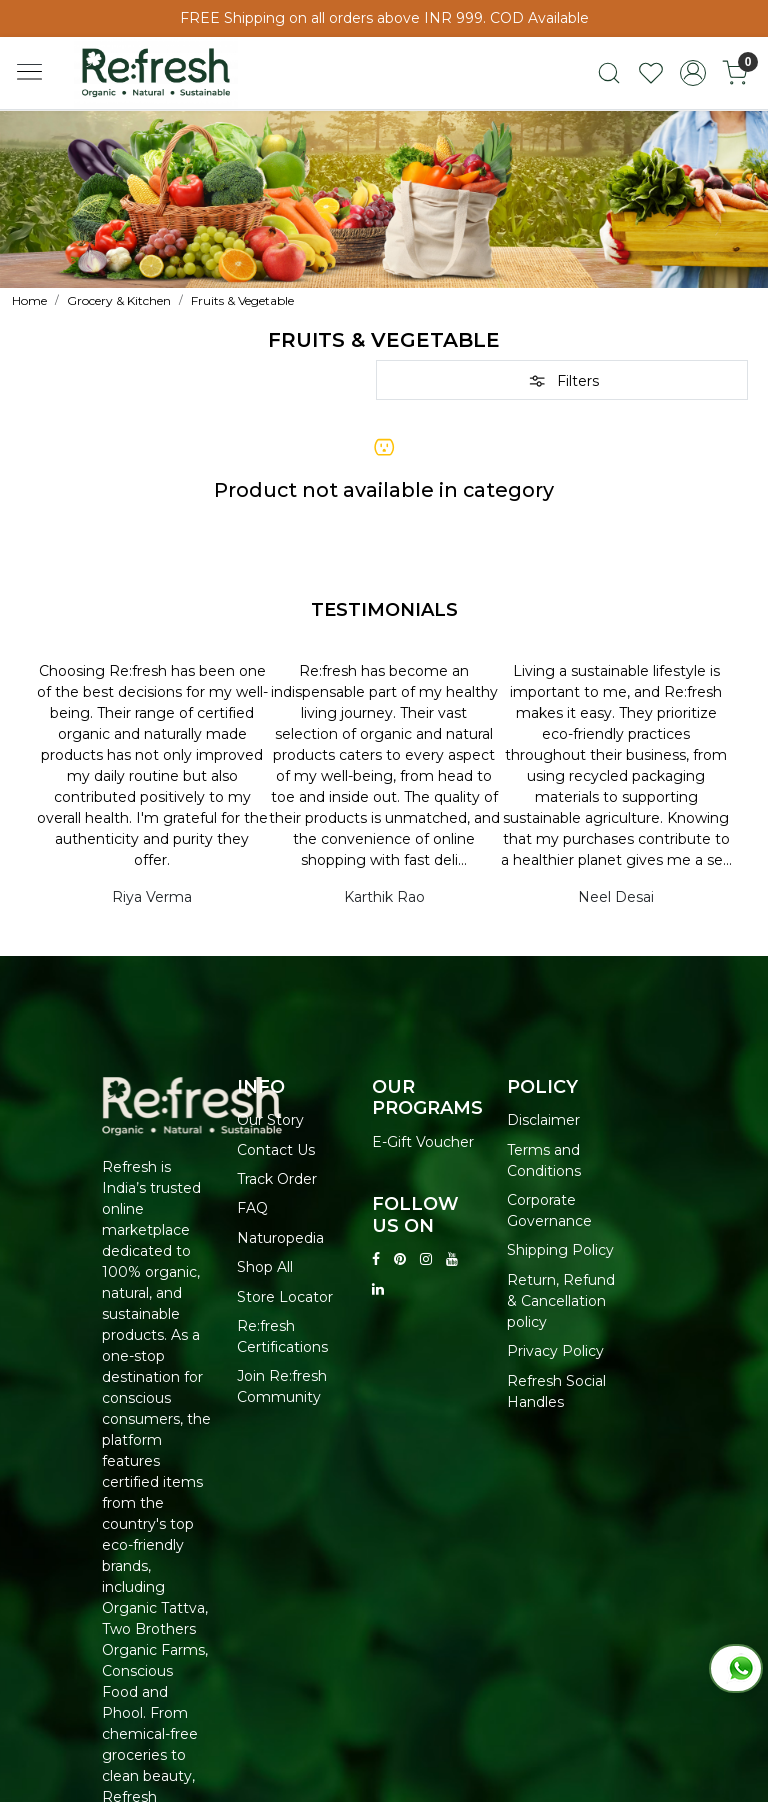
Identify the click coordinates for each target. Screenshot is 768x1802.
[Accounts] (693, 73)
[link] (609, 73)
